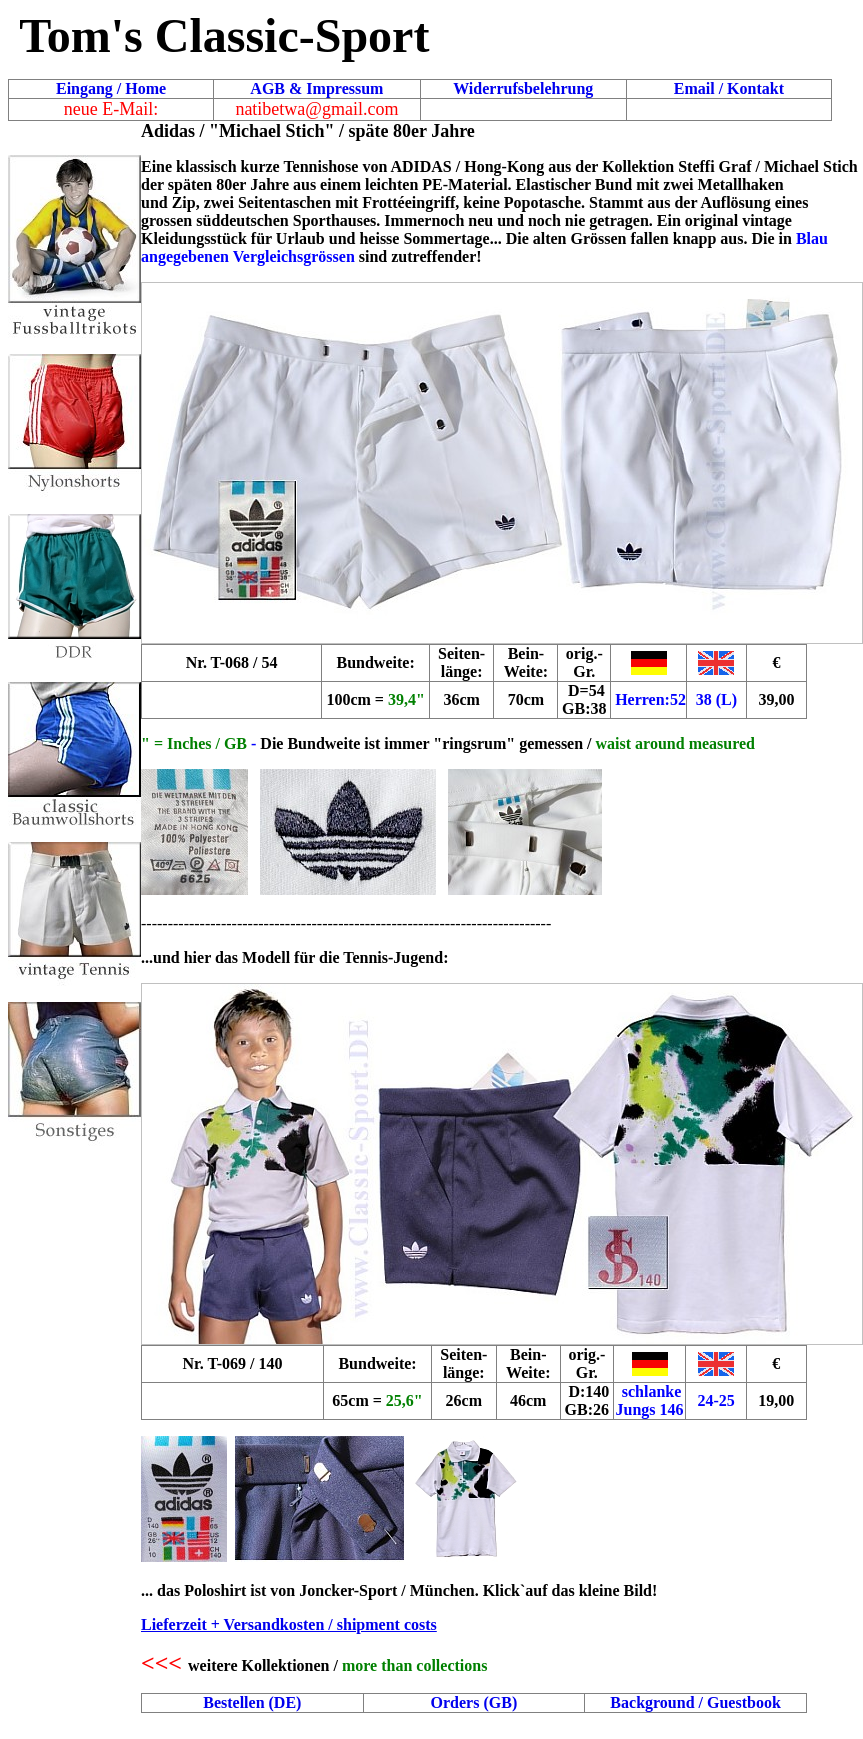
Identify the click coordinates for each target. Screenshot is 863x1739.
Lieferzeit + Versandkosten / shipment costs (289, 1624)
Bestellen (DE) (252, 1702)
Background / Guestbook (695, 1702)
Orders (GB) (474, 1702)
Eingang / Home (111, 88)
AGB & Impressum (316, 88)
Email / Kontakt (729, 88)
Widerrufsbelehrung (523, 88)
